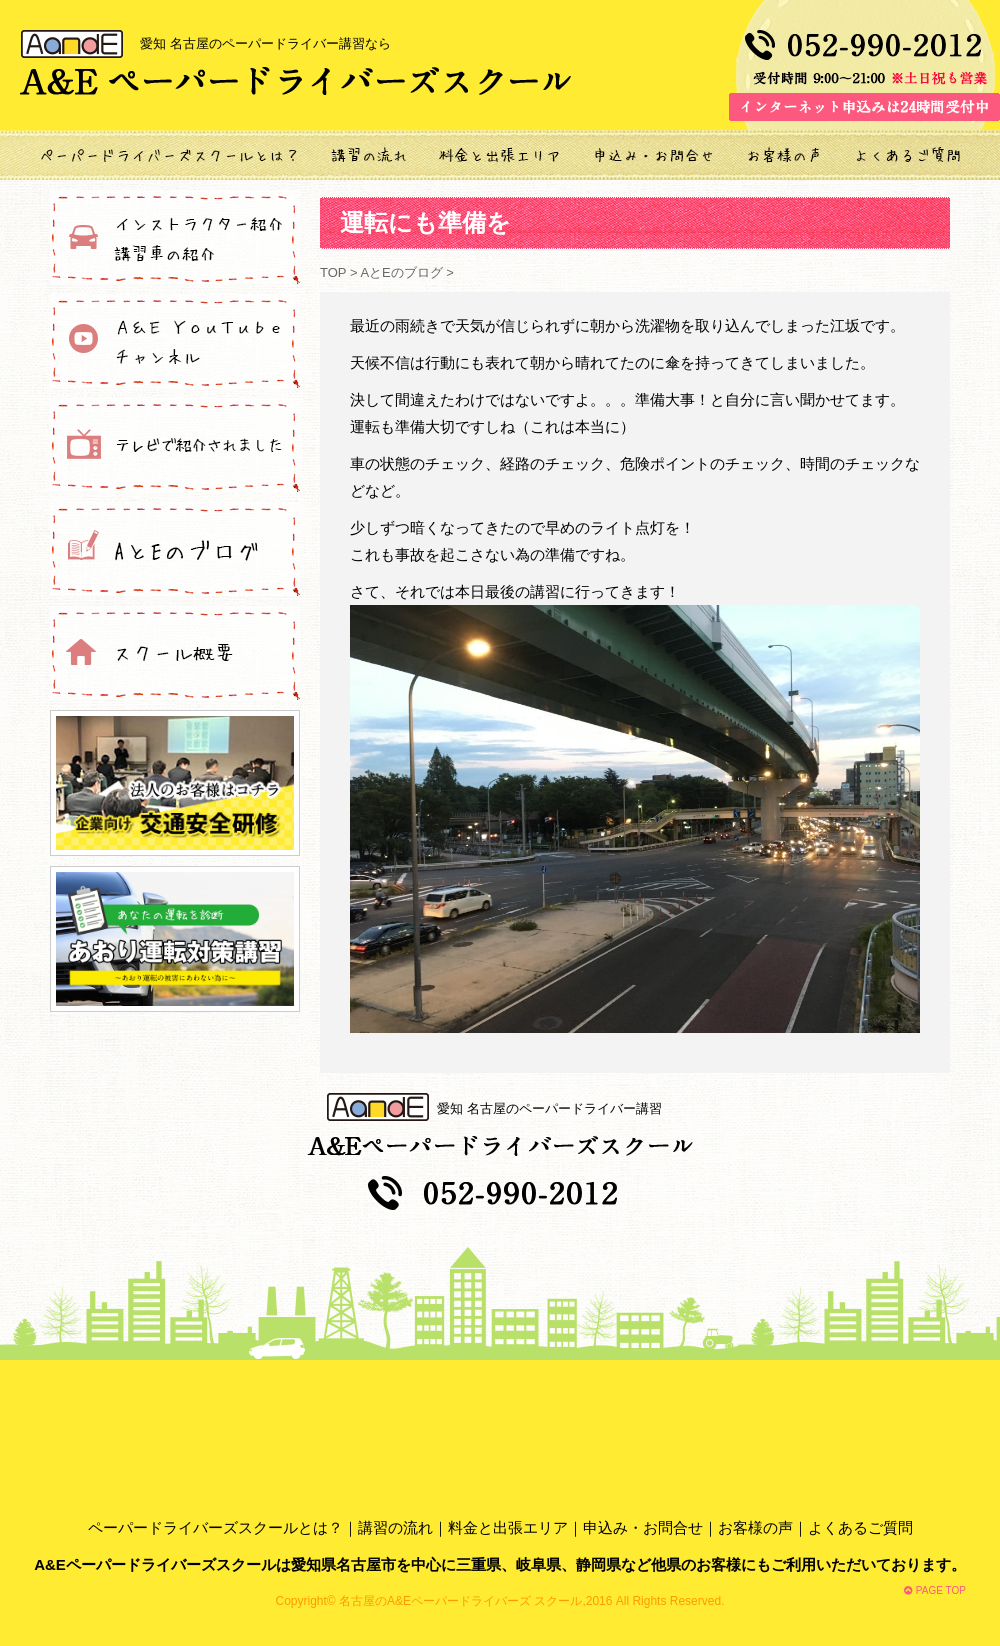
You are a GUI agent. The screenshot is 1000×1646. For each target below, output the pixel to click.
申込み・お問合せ (643, 1527)
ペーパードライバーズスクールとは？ (215, 1527)
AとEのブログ (401, 272)
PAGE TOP (935, 1590)
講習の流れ (395, 1527)
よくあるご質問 (860, 1527)
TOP (335, 272)
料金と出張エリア (508, 1527)
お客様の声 (755, 1527)
